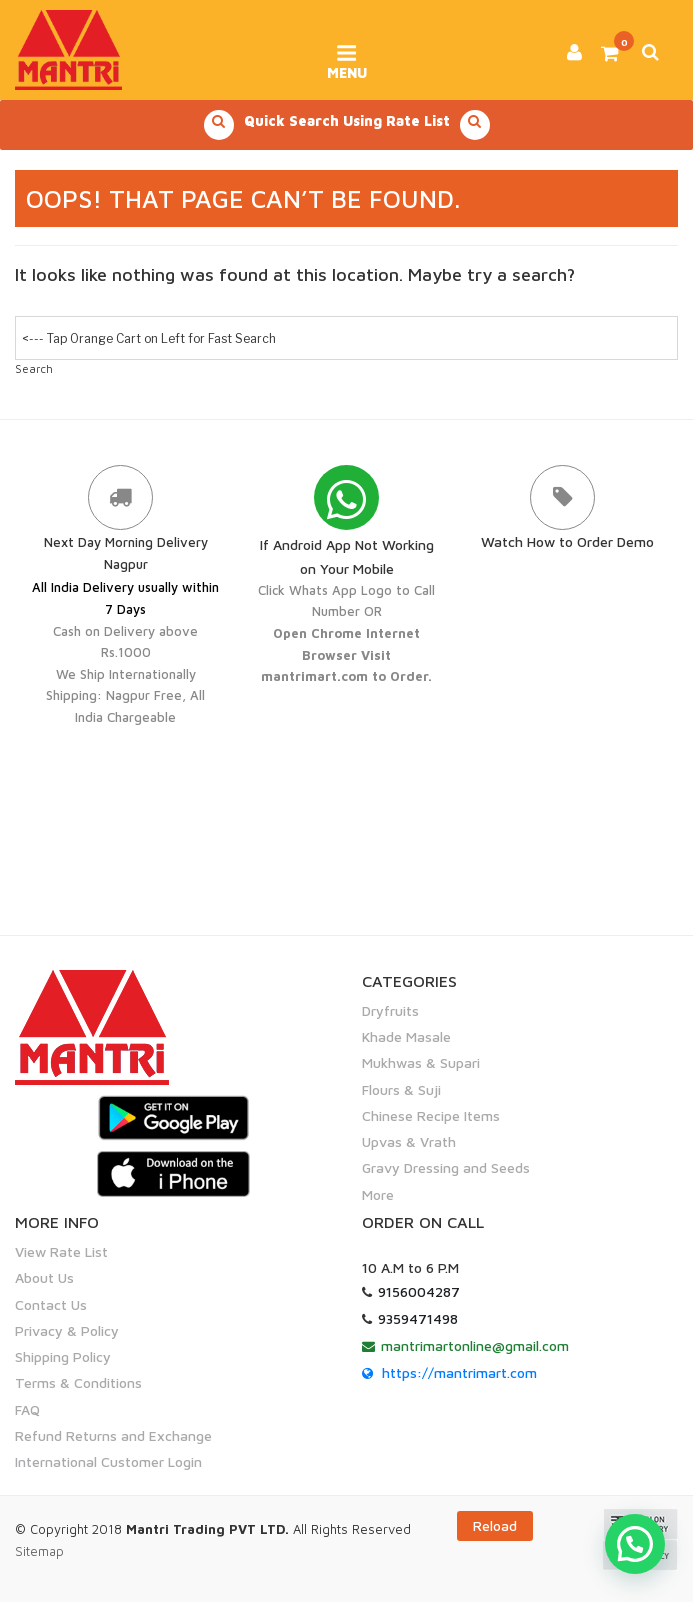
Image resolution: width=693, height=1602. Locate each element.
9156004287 (419, 1291)
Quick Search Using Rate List (347, 125)
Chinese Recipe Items (431, 1115)
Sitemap (39, 1551)
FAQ (27, 1409)
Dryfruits (390, 1010)
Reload (495, 1525)
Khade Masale (406, 1036)
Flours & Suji (401, 1089)
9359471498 (418, 1318)
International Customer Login (108, 1461)
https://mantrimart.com (459, 1372)
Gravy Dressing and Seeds (446, 1167)
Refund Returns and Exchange (113, 1435)
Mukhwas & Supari (421, 1062)
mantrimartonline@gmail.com (475, 1345)
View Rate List (61, 1251)
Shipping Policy (63, 1356)
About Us (44, 1277)
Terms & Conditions (78, 1382)
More (378, 1194)
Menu (346, 55)
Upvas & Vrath (409, 1141)
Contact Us (51, 1304)
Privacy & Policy (67, 1330)
